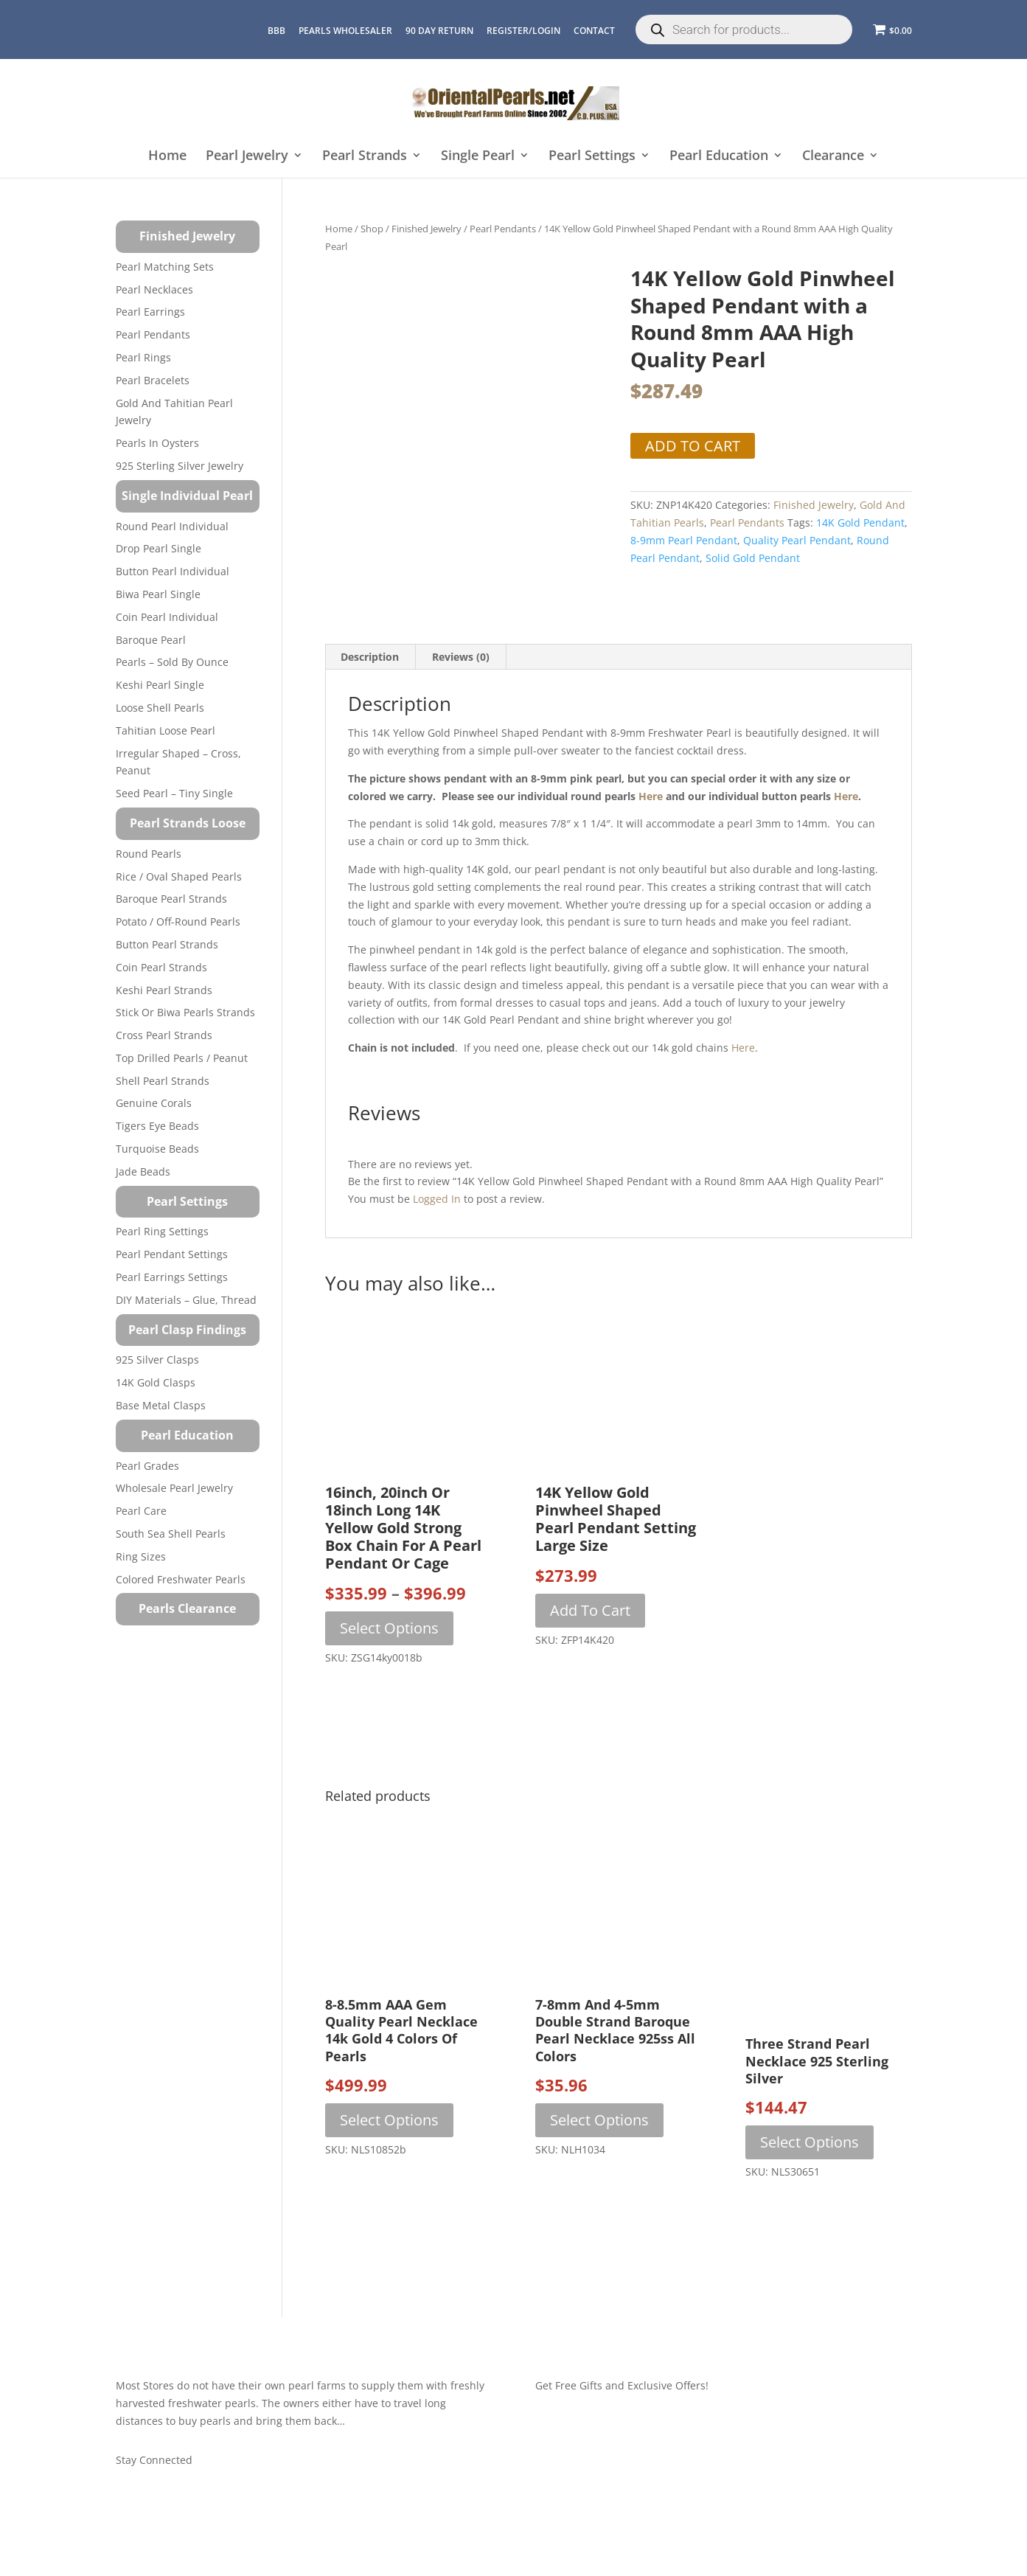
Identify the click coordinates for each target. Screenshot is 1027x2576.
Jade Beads (143, 1171)
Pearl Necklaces (154, 289)
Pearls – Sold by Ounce (172, 662)
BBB (276, 30)
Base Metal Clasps (161, 1405)
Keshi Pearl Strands (164, 990)
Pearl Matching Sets (165, 267)
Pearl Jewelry (247, 156)
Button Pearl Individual (172, 571)
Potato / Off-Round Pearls (178, 921)
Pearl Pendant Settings (172, 1254)
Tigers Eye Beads (157, 1126)
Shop (372, 228)
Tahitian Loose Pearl (165, 730)
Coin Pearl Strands (161, 967)
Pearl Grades (147, 1466)
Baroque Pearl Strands (171, 899)
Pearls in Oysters (157, 443)
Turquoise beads (157, 1149)
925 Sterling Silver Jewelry (179, 466)
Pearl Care (141, 1511)
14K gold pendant (860, 522)
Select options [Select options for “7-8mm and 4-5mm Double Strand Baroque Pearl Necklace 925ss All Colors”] (599, 2115)
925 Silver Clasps (157, 1360)
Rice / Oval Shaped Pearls (179, 876)
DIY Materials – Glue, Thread (186, 1300)
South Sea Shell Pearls (171, 1534)
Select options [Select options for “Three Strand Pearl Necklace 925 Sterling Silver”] (809, 2138)
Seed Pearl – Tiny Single (174, 793)
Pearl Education (718, 156)
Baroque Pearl (151, 640)
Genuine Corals (154, 1103)
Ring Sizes (141, 1556)
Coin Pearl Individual (167, 617)
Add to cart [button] (590, 1606)
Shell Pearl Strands (162, 1081)
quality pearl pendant (797, 540)
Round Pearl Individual (172, 526)
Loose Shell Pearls (160, 708)
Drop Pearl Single (158, 548)
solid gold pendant (753, 558)
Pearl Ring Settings (162, 1231)
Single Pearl (478, 156)
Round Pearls (148, 854)
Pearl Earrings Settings (172, 1277)
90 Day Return (439, 30)
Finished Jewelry (426, 228)
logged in (437, 1195)
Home (167, 156)
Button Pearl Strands (167, 944)
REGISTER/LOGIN (523, 30)
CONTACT (594, 30)
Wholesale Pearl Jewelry (174, 1488)
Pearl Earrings (150, 312)
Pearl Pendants (503, 228)
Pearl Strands (364, 156)
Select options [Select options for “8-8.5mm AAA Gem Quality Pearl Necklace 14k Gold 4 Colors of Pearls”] (389, 2115)
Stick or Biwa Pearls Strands (185, 1012)
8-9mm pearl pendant (683, 540)
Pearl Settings (592, 156)
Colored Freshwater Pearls (181, 1579)
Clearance (833, 156)
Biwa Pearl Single (158, 594)
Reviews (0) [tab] (461, 653)
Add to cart (692, 446)
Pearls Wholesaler (345, 30)
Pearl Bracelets (152, 380)
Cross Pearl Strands (164, 1035)
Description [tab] (370, 653)
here (650, 792)
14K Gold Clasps (155, 1382)
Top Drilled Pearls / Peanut (182, 1058)
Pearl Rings (143, 357)
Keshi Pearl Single (160, 685)
